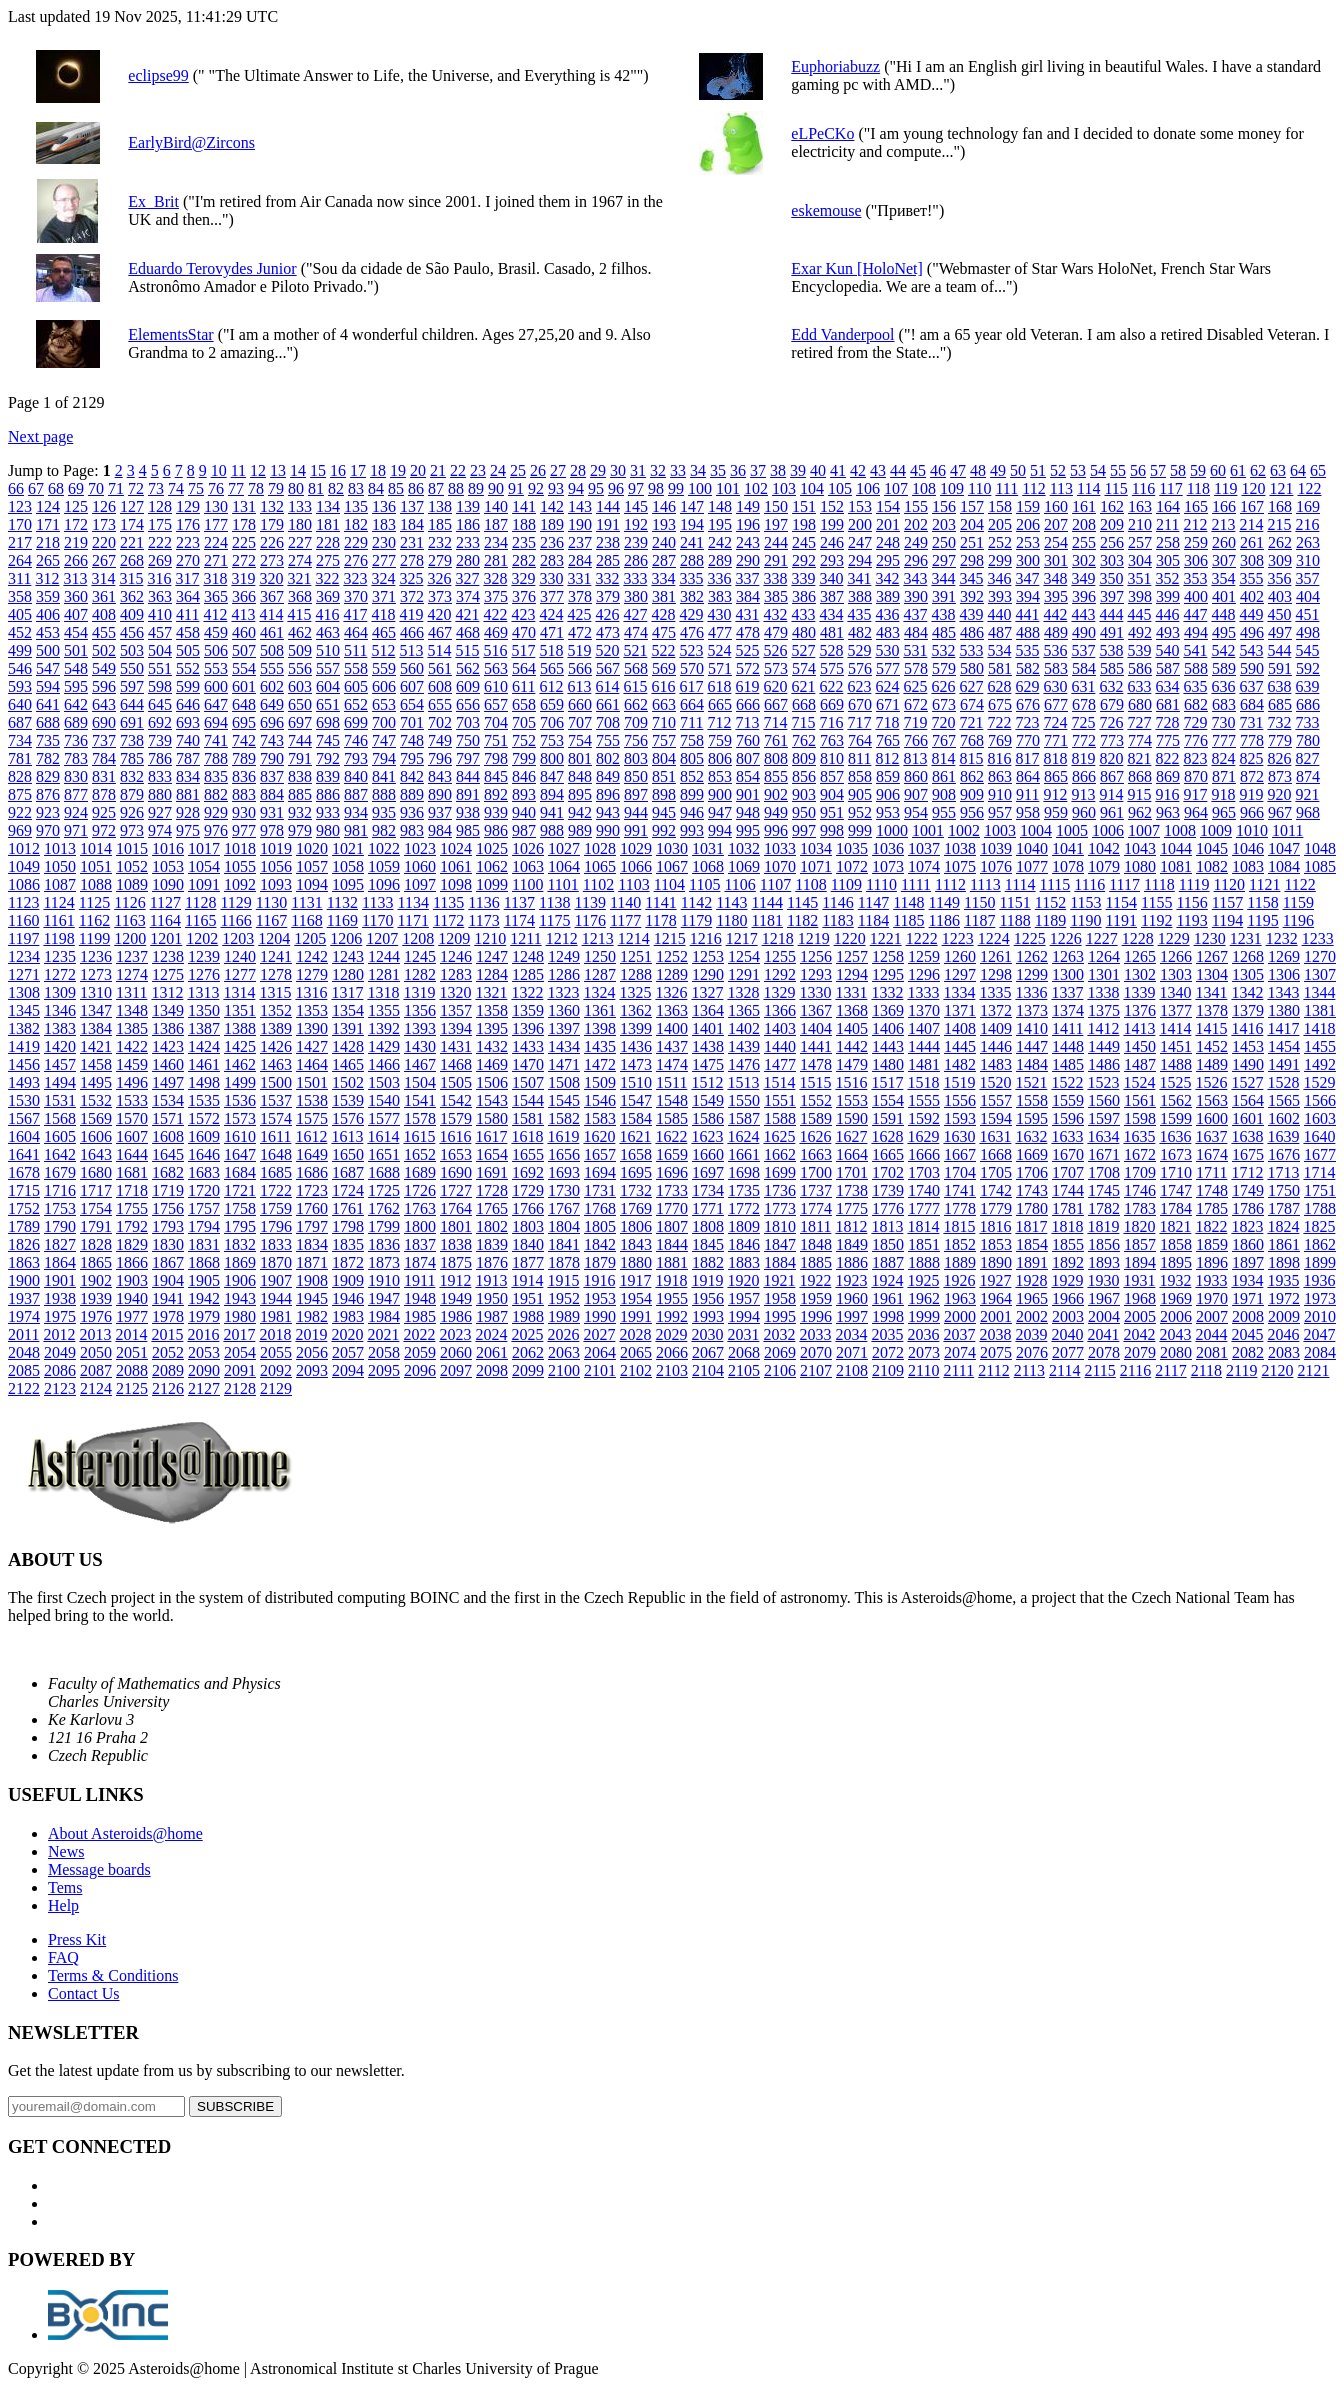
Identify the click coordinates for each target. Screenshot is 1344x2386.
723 (1027, 722)
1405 (852, 1028)
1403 (780, 1028)
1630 (959, 1136)
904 (832, 794)
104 (812, 488)
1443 (888, 1046)
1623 (707, 1136)
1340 (1175, 992)
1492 (1320, 1064)
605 (356, 686)
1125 (94, 902)
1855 (1068, 1244)
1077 (1032, 866)
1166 (235, 920)
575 (832, 668)
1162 (94, 920)
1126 (129, 902)
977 (244, 830)
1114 (1020, 884)
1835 (348, 1244)
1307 (1320, 974)
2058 (384, 1352)
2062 (528, 1352)
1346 (60, 1010)
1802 (492, 1226)
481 (832, 632)
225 (244, 542)
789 (244, 758)
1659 (672, 1154)
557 (328, 668)
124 (48, 506)
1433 (528, 1046)
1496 (132, 1082)
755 (608, 740)
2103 (672, 1370)
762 (804, 740)
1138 (554, 902)
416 (327, 614)
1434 (564, 1046)
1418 (1319, 1028)
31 (638, 470)
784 (104, 758)
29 (598, 470)
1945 (312, 1298)
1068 (708, 866)
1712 (1247, 1172)
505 (188, 650)
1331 (851, 992)
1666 (924, 1154)
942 (580, 812)
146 (664, 506)
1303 (1176, 974)
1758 (240, 1208)
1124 (58, 902)
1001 (928, 830)
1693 (564, 1172)
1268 (1248, 956)
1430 (420, 1046)
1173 (483, 920)
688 (48, 722)
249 (916, 542)
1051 (96, 866)
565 (552, 668)
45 (918, 470)
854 (748, 776)
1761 (348, 1208)
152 (832, 506)
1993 (708, 1316)
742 (244, 740)
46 (938, 470)
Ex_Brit (153, 201)
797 (468, 758)
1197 (23, 938)
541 (1195, 650)
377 (552, 596)
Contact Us (84, 1993)
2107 (816, 1370)
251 (972, 542)
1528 (1283, 1082)
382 (692, 596)
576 (860, 668)
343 (915, 578)
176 (188, 524)
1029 (636, 848)
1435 (600, 1046)
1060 (420, 866)
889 (412, 794)
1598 (1140, 1118)
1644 (132, 1154)
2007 (1212, 1316)
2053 (204, 1352)
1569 (96, 1118)
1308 (24, 992)
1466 (384, 1064)
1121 (1264, 884)
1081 (1176, 866)
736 (76, 740)
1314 (239, 992)
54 (1098, 470)
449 (1251, 614)
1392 (384, 1028)
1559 (1068, 1100)
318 (215, 578)
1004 (1036, 830)
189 (552, 524)
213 (1223, 524)
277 (384, 560)
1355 (384, 1010)
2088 (132, 1370)
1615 (419, 1136)
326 (439, 578)
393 (1000, 596)
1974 (24, 1316)
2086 (60, 1370)
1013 (60, 848)
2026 (563, 1334)
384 (748, 596)
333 (635, 578)
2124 (96, 1388)
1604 (24, 1136)
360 (76, 596)
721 (971, 722)
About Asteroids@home (125, 1833)
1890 (996, 1262)
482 (860, 632)
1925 (923, 1280)
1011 (1287, 830)
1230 (1210, 938)
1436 (636, 1046)
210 (1140, 524)
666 (748, 704)
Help (63, 1905)
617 (691, 686)
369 (328, 596)
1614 (383, 1136)
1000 (892, 830)
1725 (384, 1190)
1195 (1262, 920)
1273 (96, 974)
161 (1084, 506)
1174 (519, 920)
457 (160, 632)
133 (300, 506)
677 (1056, 704)
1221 (886, 938)
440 (999, 614)
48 (978, 470)
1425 (240, 1046)
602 (272, 686)
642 (76, 704)
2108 (852, 1370)
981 (356, 830)
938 (468, 812)
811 (859, 758)
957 (1000, 812)
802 (608, 758)
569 (664, 668)
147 (692, 506)
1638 (1247, 1136)
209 (1112, 524)
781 (20, 758)
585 (1112, 668)
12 (258, 470)
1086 (24, 884)
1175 (554, 920)
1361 (600, 1010)
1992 (672, 1316)
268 (132, 560)
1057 (312, 866)
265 (48, 560)
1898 (1284, 1262)
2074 (960, 1352)
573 (776, 668)
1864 (60, 1262)
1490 (1248, 1064)
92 (536, 488)
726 (1111, 722)
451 (1307, 614)
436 (887, 614)
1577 (384, 1118)
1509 (600, 1082)
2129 (276, 1388)
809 (804, 758)
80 (296, 488)
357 (1307, 578)
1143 (731, 902)
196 (748, 524)
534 (999, 650)
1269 (1284, 956)
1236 (96, 956)
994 (720, 830)
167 (1252, 506)
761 (776, 740)
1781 (1068, 1208)
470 (524, 632)
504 (160, 650)
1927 (995, 1280)
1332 (887, 992)
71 (116, 488)
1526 (1211, 1082)
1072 (852, 866)
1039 (996, 848)
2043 (1175, 1334)
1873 (384, 1262)
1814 (923, 1226)
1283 (456, 974)
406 (48, 614)
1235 (60, 956)
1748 (1212, 1190)
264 (20, 560)
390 (916, 596)
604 (328, 686)
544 (1279, 650)
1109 (846, 884)
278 (412, 560)
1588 (780, 1118)
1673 (1176, 1154)
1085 (1320, 866)
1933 (1211, 1280)
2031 (743, 1334)
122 (1309, 488)
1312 (167, 992)
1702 (888, 1172)
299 (1000, 560)
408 (104, 614)
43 (878, 470)
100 (700, 488)
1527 (1247, 1082)
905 (860, 794)
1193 (1191, 920)
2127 (204, 1388)
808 (776, 758)
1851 (924, 1244)
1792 (132, 1226)
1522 (1067, 1082)
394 (1028, 596)
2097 (456, 1370)
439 (971, 614)
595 (76, 686)
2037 (959, 1334)
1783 (1140, 1208)
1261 (996, 956)
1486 (1104, 1064)
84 (376, 488)
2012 (59, 1334)
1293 (816, 974)
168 (1280, 506)
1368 (852, 1010)
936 (412, 812)
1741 (960, 1190)
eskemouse (826, 210)
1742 (996, 1190)
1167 (271, 920)
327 (467, 578)
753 (552, 740)
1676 (1284, 1154)
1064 (564, 866)
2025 (527, 1334)
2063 (564, 1352)
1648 (276, 1154)
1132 (342, 902)
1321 (491, 992)
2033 (815, 1334)
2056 (312, 1352)
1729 (528, 1190)
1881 (672, 1262)
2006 (1176, 1316)
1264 (1104, 956)
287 (664, 560)
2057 (348, 1352)
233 (468, 542)
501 (76, 650)
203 (944, 524)
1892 (1068, 1262)
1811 (815, 1226)
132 (272, 506)
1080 (1140, 866)
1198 (58, 938)
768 (972, 740)
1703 (924, 1172)
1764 (456, 1208)
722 (999, 722)
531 (915, 650)
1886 (852, 1262)
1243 (348, 956)
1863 (24, 1262)
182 (356, 524)
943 (608, 812)
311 (19, 578)
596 (104, 686)
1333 (923, 992)
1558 (1032, 1100)
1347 (96, 1010)
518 (551, 650)
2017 (239, 1334)
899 (692, 794)
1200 (130, 938)
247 (860, 542)
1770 (672, 1208)
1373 (1032, 1010)
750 (468, 740)
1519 (959, 1082)
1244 (384, 956)
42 (858, 470)
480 (804, 632)
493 (1168, 632)
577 (888, 668)
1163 (129, 920)
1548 (672, 1100)
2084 (1320, 1352)
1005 (1072, 830)
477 (720, 632)
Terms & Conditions (113, 1975)
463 (328, 632)
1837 (420, 1244)
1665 (888, 1154)
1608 (168, 1136)
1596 (1068, 1118)
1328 (743, 992)
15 (318, 470)
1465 (348, 1064)
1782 (1104, 1208)
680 (1140, 704)
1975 (60, 1316)
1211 (525, 938)
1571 (168, 1118)
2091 (240, 1370)
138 (440, 506)
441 (1027, 614)
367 (272, 596)
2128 (240, 1388)
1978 (168, 1316)
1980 (240, 1316)
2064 (600, 1352)
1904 (168, 1280)
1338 (1103, 992)
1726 (420, 1190)
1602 (1284, 1118)
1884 (780, 1262)
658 (524, 704)
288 (692, 560)
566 (580, 668)
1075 (960, 866)
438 (943, 614)
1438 (708, 1046)
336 (719, 578)
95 (596, 488)
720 (943, 722)
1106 (739, 884)
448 (1223, 614)
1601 (1248, 1118)
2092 (276, 1370)
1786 (1248, 1208)
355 (1251, 578)
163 (1140, 506)
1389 (276, 1028)
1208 (418, 938)
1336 (1031, 992)
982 (384, 830)
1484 (1032, 1064)
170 (20, 524)
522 (663, 650)
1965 (1032, 1298)
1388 (240, 1028)
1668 (996, 1154)
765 (888, 740)
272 (244, 560)
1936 (1319, 1280)
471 (552, 632)
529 (859, 650)
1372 (996, 1010)
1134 (412, 902)
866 (1084, 776)
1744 (1068, 1190)
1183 (837, 920)
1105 (704, 884)
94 (576, 488)
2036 (923, 1334)
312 (47, 578)
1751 (1320, 1190)
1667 (960, 1154)
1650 (348, 1154)
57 (1158, 470)
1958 (780, 1298)
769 (1000, 740)
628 (999, 686)
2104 (708, 1370)
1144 (767, 902)
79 (276, 488)
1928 (1031, 1280)
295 (888, 560)
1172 (448, 920)
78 (256, 488)
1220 (850, 938)
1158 (1262, 902)
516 (495, 650)
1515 (815, 1082)
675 (1000, 704)
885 (300, 794)
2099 (528, 1370)
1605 (60, 1136)
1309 (60, 992)
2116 (1135, 1370)
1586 (708, 1118)
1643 (96, 1154)
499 (20, 650)
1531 (60, 1100)
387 (832, 596)
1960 (852, 1298)
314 (103, 578)
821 (1139, 758)
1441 (816, 1046)
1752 (24, 1208)
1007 (1144, 830)
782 (48, 758)
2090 (204, 1370)
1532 (96, 1100)
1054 (204, 866)
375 (496, 596)
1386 (168, 1028)
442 (1055, 614)
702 (440, 722)
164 (1168, 506)
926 (132, 812)
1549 (708, 1100)
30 (618, 470)
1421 (96, 1046)
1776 (888, 1208)
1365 (744, 1010)
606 (384, 686)
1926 (959, 1280)
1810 (780, 1226)
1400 (672, 1028)
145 (636, 506)
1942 (204, 1298)
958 (1028, 812)
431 (747, 614)
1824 (1283, 1226)
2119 (1241, 1370)
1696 (672, 1172)
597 (132, 686)
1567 (24, 1118)
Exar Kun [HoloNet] (857, 268)
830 (76, 776)
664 (692, 704)
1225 (1030, 938)
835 (216, 776)
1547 (636, 1100)
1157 (1227, 902)
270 (188, 560)
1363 (672, 1010)
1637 (1211, 1136)
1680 (96, 1172)
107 (896, 488)
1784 (1176, 1208)
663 (664, 704)
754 (580, 740)
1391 (348, 1028)
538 (1111, 650)
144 (608, 506)
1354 (348, 1010)
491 (1112, 632)
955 (944, 812)
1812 (851, 1226)
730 (1223, 722)
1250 (600, 956)
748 (412, 740)
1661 (744, 1154)
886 (328, 794)
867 (1112, 776)
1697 (708, 1172)
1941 (168, 1298)
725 (1083, 722)
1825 (1319, 1226)
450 (1279, 614)
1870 (276, 1262)
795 (412, 758)
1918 (671, 1280)
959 (1056, 812)
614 (607, 686)
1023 (420, 848)
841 (384, 776)
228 (328, 542)
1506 (492, 1082)
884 (272, 794)
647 (216, 704)
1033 (780, 848)
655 (440, 704)
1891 (1032, 1262)
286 (636, 560)
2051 (132, 1352)
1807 (672, 1226)
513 (411, 650)
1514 (779, 1082)
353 (1195, 578)
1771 (708, 1208)
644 (132, 704)
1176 (590, 920)
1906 (240, 1280)
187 (496, 524)
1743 (1032, 1190)
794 (384, 758)
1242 (312, 956)
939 (496, 812)
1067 (672, 866)
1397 (564, 1028)
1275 (168, 974)
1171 (412, 920)
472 (580, 632)
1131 (306, 902)
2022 (419, 1334)
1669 (1032, 1154)
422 (495, 614)
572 (748, 668)
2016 (203, 1334)
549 (104, 668)
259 (1196, 542)
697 (300, 722)
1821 (1175, 1226)
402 (1252, 596)
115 (1115, 488)
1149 (944, 902)
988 (552, 830)
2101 (600, 1370)
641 (48, 704)
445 (1139, 614)
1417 (1283, 1028)
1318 (383, 992)
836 (244, 776)
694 (216, 722)
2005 (1140, 1316)
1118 (1159, 884)
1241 (276, 956)
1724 (348, 1190)
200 (860, 524)
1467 (420, 1064)
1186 (944, 920)
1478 (816, 1064)
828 (20, 776)
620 (775, 686)
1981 (276, 1316)
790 (272, 758)
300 (1028, 560)
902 (776, 794)
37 (758, 470)
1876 (492, 1262)
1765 (492, 1208)
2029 (671, 1334)
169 (1308, 506)
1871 (312, 1262)
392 (972, 596)
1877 (528, 1262)
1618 (527, 1136)
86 (416, 488)
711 (691, 722)
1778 (960, 1208)
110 (979, 488)
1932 (1175, 1280)
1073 (888, 866)
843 (440, 776)
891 (468, 794)
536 (1055, 650)
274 (300, 560)
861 (944, 776)
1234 (24, 956)
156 (944, 506)
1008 (1180, 830)
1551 (780, 1100)
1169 (342, 920)
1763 (420, 1208)
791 (300, 758)
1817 (1031, 1226)
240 (664, 542)
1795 (240, 1226)
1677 (1320, 1154)
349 (1083, 578)
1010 (1252, 830)
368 (300, 596)
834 (188, 776)
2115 (1099, 1370)
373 (440, 596)
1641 (24, 1154)
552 (188, 668)
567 (608, 668)
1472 (600, 1064)
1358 (492, 1010)
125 (76, 506)
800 (552, 758)
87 (436, 488)
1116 (1089, 884)
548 (76, 668)
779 (1280, 740)
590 (1252, 668)
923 (48, 812)
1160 (23, 920)
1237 (132, 956)
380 (636, 596)
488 (1028, 632)
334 (663, 578)
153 (860, 506)
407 (76, 614)
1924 (887, 1280)
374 (468, 596)
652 (356, 704)
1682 (168, 1172)
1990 (600, 1316)
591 (1280, 668)
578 (916, 668)
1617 (491, 1136)
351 (1139, 578)
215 (1279, 524)
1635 (1139, 1136)
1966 (1068, 1298)
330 (551, 578)
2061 (492, 1352)
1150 (979, 902)
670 (860, 704)
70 (96, 488)
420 (439, 614)
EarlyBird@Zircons (191, 142)
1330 (815, 992)
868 (1140, 776)
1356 (420, 1010)
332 (607, 578)
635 (1195, 686)
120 (1253, 488)
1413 (1139, 1028)
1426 (276, 1046)
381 (664, 596)
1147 (873, 902)
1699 (780, 1172)
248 (888, 542)
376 (524, 596)
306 (1196, 560)
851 (664, 776)
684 (1252, 704)
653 (384, 704)
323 (355, 578)
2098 (492, 1370)
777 (1224, 740)
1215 (670, 938)
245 (804, 542)
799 (524, 758)
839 (328, 776)
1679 (60, 1172)
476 (692, 632)
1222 (922, 938)
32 (658, 470)
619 (747, 686)
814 (943, 758)
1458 (96, 1064)
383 (720, 596)
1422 (132, 1046)
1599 (1176, 1118)
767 (944, 740)
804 (664, 758)
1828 (96, 1244)
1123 (23, 902)
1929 (1067, 1280)
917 (1195, 794)
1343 (1283, 992)
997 (804, 830)
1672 (1140, 1154)
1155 (1156, 902)
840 (356, 776)
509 (300, 650)
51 (1038, 470)
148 (720, 506)
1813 (887, 1226)
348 (1055, 578)
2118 (1206, 1370)
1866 (132, 1262)
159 (1028, 506)
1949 (456, 1298)
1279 (312, 974)
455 (104, 632)
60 (1218, 470)
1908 (312, 1280)
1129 (235, 902)
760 (748, 740)
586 (1140, 668)
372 (412, 596)
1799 (384, 1226)
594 (48, 686)
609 (468, 686)
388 (860, 596)
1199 (94, 938)
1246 (456, 956)
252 (1000, 542)
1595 (1032, 1118)
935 (384, 812)
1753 (60, 1208)
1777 (924, 1208)
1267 (1212, 956)
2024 (491, 1334)
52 (1058, 470)
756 (636, 740)
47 (958, 470)
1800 (420, 1226)
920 (1279, 794)
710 (664, 722)
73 (156, 488)
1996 (816, 1316)
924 (76, 812)
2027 (599, 1334)
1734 (708, 1190)
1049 (24, 866)
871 (1224, 776)
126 (104, 506)
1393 (420, 1028)
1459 (132, 1064)
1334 (959, 992)
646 (188, 704)
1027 (564, 848)
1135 (448, 902)
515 (467, 650)
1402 (744, 1028)
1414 (1175, 1028)
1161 (58, 920)
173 (104, 524)
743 (272, 740)
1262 (1032, 956)
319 (243, 578)
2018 (275, 1334)
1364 (708, 1010)
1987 (492, 1316)
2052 (168, 1352)
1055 (240, 866)
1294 (852, 974)
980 (328, 830)
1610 (240, 1136)
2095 (384, 1370)
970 (48, 830)
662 (636, 704)
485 (944, 632)
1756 (168, 1208)
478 (748, 632)
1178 (660, 920)
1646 (204, 1154)
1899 (1320, 1262)
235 (524, 542)
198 (804, 524)
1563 (1212, 1100)
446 (1167, 614)
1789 (24, 1226)
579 (944, 668)
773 (1112, 740)
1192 (1156, 920)
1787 (1284, 1208)
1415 (1211, 1028)
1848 (816, 1244)
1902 (96, 1280)
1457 (60, 1064)
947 (720, 812)
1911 (419, 1280)
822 (1167, 758)
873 (1280, 776)
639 (1307, 686)
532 (943, 650)
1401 (708, 1028)
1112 (950, 884)
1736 (780, 1190)
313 (75, 578)
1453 (1248, 1046)
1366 (780, 1010)
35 (718, 470)
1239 (204, 956)
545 (1307, 650)
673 (944, 704)
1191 (1121, 920)
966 (1252, 812)
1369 (888, 1010)
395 (1056, 596)
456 (132, 632)
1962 (924, 1298)
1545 (564, 1100)
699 (356, 722)
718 (887, 722)
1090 (168, 884)
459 (216, 632)
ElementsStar (170, 334)
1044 (1176, 848)
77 (236, 488)
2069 (780, 1352)
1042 (1104, 848)
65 (1318, 470)
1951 (528, 1298)
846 (524, 776)
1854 (1032, 1244)
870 (1196, 776)
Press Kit (77, 1939)
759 (720, 740)
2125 (132, 1388)
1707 (1068, 1172)
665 (720, 704)
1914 (527, 1280)
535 (1027, 650)
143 (580, 506)
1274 (132, 974)
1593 (960, 1118)
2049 (60, 1352)
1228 (1138, 938)
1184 (873, 920)
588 (1196, 668)
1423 (168, 1046)
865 (1056, 776)
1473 (636, 1064)
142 (552, 506)
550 (132, 668)
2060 (456, 1352)
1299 (1032, 974)
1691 (492, 1172)
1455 (1320, 1046)
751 (496, 740)
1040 (1032, 848)
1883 (744, 1262)
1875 (456, 1262)
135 (356, 506)
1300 (1068, 974)
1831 (204, 1244)
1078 (1068, 866)
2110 (923, 1370)
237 (580, 542)
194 (692, 524)
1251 (636, 956)
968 (1308, 812)
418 (383, 614)
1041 (1068, 848)
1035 (852, 848)
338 (775, 578)
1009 (1216, 830)
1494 (60, 1082)
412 (215, 614)
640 (20, 704)
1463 (276, 1064)
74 (176, 488)
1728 (492, 1190)
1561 (1140, 1100)
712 (719, 722)
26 (538, 470)
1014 (96, 848)
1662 (780, 1154)
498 (1308, 632)
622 (831, 686)
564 (524, 668)
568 (636, 668)
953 (888, 812)
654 (412, 704)
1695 (636, 1172)
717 (859, 722)
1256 (816, 956)
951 (832, 812)
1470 (528, 1064)
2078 (1104, 1352)
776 (1196, 740)
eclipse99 (158, 75)
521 (635, 650)
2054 (240, 1352)
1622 (671, 1136)
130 (216, 506)
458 (188, 632)
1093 (276, 884)
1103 (633, 884)
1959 (816, 1298)
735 (48, 740)
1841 (564, 1244)
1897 (1248, 1262)
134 (328, 506)
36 (738, 470)
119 (1225, 488)
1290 (708, 974)
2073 (924, 1352)
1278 (276, 974)
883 (244, 794)
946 (692, 812)
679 (1112, 704)
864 (1028, 776)
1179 (696, 920)
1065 (600, 866)
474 (636, 632)
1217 (742, 938)
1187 (979, 920)
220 (104, 542)
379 (608, 596)
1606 (96, 1136)
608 (440, 686)
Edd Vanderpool (842, 334)
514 (439, 650)
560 (412, 668)
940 (524, 812)
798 (496, 758)
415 (299, 614)
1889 (960, 1262)
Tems (65, 1887)
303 (1112, 560)
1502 (348, 1082)
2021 (383, 1334)
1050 (60, 866)
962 (1140, 812)
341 (859, 578)
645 (160, 704)
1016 (168, 848)
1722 (276, 1190)
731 (1251, 722)
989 (580, 830)
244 (776, 542)
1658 (636, 1154)
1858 (1176, 1244)
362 (132, 596)
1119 (1194, 884)
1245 (420, 956)
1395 (492, 1028)
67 (36, 488)
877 (76, 794)
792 (328, 758)
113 (1061, 488)
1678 (24, 1172)
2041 (1103, 1334)
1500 (276, 1082)
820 (1111, 758)
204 (972, 524)
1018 (240, 848)
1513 (743, 1082)
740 (188, 740)
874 (1308, 776)
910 (1000, 794)
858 (860, 776)
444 (1111, 614)
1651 (384, 1154)
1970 (1212, 1298)
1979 (204, 1316)
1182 (802, 920)
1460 (168, 1064)
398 (1140, 596)
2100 (564, 1370)
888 (384, 794)
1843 (636, 1244)
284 (580, 560)
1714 (1319, 1172)
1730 (564, 1190)
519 (579, 650)
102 (756, 488)
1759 (276, 1208)
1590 (852, 1118)
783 (76, 758)
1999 (924, 1316)
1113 (985, 884)
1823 (1247, 1226)
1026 (528, 848)
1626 (815, 1136)
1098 (456, 884)
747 (384, 740)
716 (831, 722)
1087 (60, 884)
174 (132, 524)
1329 (779, 992)
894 (552, 794)
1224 (994, 938)
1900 (24, 1280)
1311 (131, 992)
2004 (1104, 1316)
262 (1280, 542)
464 (356, 632)
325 (411, 578)
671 (888, 704)
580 (972, 668)
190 (580, 524)
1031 (708, 848)
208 (1084, 524)
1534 (168, 1100)
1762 (384, 1208)
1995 (780, 1316)
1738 (852, 1190)
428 (663, 614)
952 (860, 812)
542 (1223, 650)
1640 (1319, 1136)
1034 (816, 848)
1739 (888, 1190)
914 (1111, 794)
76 (216, 488)
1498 (204, 1082)
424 (551, 614)
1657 (600, 1154)
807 (748, 758)
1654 (492, 1154)
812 (887, 758)
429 (691, 614)
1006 (1108, 830)
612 (551, 686)
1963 (960, 1298)
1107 (775, 884)
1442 (852, 1046)
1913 (491, 1280)
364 (188, 596)
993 (692, 830)
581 (1000, 668)
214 (1251, 524)
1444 (924, 1046)
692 (160, 722)
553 (216, 668)
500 (48, 650)
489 (1056, 632)
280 (468, 560)
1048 (1320, 848)
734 (20, 740)
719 (915, 722)
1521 (1031, 1082)
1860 (1248, 1244)
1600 (1212, 1118)
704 (496, 722)
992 (664, 830)
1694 (600, 1172)
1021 (348, 848)
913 (1083, 794)
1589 (816, 1118)
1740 (924, 1190)
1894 (1140, 1262)
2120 (1277, 1370)
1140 (625, 902)
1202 (202, 938)
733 (1307, 722)
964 (1196, 812)
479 (776, 632)
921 (1307, 794)
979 (300, 830)
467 (440, 632)
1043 (1140, 848)
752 (524, 740)
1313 (203, 992)
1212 (562, 938)
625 (915, 686)
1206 (346, 938)
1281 (384, 974)
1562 (1176, 1100)
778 (1252, 740)
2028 (635, 1334)
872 (1252, 776)
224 (216, 542)
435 (859, 614)
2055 (276, 1352)
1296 (924, 974)
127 (132, 506)
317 (187, 578)
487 (1000, 632)
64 (1298, 470)
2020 (347, 1334)
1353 (312, 1010)
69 (76, 488)
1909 (348, 1280)
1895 (1176, 1262)
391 (944, 596)
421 (467, 614)
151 (804, 506)
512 (383, 650)
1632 (1031, 1136)
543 (1251, 650)
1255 (780, 956)
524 (719, 650)
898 (664, 794)
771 (1056, 740)
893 (524, 794)
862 (972, 776)
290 (748, 560)
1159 (1298, 902)
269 (160, 560)
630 (1055, 686)
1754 (96, 1208)
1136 (483, 902)
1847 (780, 1244)
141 (524, 506)
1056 (276, 866)
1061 (456, 866)
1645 (168, 1154)
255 (1084, 542)
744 (300, 740)
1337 (1067, 992)
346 (999, 578)
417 (355, 614)
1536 (240, 1100)
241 (692, 542)
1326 (671, 992)
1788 (1320, 1208)
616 (663, 686)
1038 (960, 848)
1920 (743, 1280)
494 (1196, 632)
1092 (240, 884)
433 (803, 614)
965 (1224, 812)
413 (243, 614)
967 (1280, 812)
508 (272, 650)
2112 (993, 1370)
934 (356, 812)
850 (636, 776)
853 (720, 776)
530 (887, 650)
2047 (1319, 1334)
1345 (24, 1010)
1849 (852, 1244)
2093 (312, 1370)
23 (478, 470)
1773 (780, 1208)
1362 (636, 1010)
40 (818, 470)
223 (188, 542)
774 (1140, 740)
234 (496, 542)
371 (384, 596)
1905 (204, 1280)
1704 (960, 1172)
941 (552, 812)
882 (216, 794)
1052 (132, 866)
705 (524, 722)
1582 (564, 1118)
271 (216, 560)
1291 (744, 974)
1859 (1212, 1244)
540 (1167, 650)
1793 (168, 1226)
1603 (1320, 1118)
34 (698, 470)
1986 (456, 1316)
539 (1139, 650)
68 (56, 488)
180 (300, 524)
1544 (528, 1100)
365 (216, 596)
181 (328, 524)
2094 (348, 1370)
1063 (528, 866)
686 (1308, 704)
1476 (744, 1064)
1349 (168, 1010)
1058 (348, 866)
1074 (924, 866)
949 (776, 812)
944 (636, 812)
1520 (995, 1082)
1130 (271, 902)
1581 (528, 1118)
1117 (1124, 884)
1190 (1085, 920)
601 (244, 686)
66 (16, 488)
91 (516, 488)
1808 (708, 1226)
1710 (1176, 1172)
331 (579, 578)
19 (398, 470)
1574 (276, 1118)
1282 (420, 974)
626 (943, 686)
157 (972, 506)
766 (916, 740)
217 (20, 542)
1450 (1140, 1046)
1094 (312, 884)
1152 (1050, 902)
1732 (636, 1190)
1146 (837, 902)
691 (132, 722)
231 (412, 542)
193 (664, 524)
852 (692, 776)
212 (1195, 524)
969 (20, 830)
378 (580, 596)
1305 (1248, 974)
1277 (240, 974)
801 (580, 758)
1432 (492, 1046)
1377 (1176, 1010)
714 (775, 722)
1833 (276, 1244)
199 (832, 524)
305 (1168, 560)
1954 (636, 1298)
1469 (492, 1064)
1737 (816, 1190)
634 (1167, 686)
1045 (1212, 848)
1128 (200, 902)
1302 (1140, 974)
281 (496, 560)
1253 (708, 956)
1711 (1211, 1172)
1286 (564, 974)
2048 (24, 1352)
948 (748, 812)
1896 (1212, 1262)
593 (20, 686)
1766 (528, 1208)
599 (188, 686)
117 (1170, 488)
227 (300, 542)
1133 (377, 902)
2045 (1247, 1334)
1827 (60, 1244)
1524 (1139, 1082)
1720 (204, 1190)
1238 (168, 956)
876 (48, 794)
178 (244, 524)
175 (160, 524)
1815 (959, 1226)
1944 (276, 1298)
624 (887, 686)
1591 (888, 1118)
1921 (779, 1280)
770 (1028, 740)
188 (524, 524)
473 (608, 632)
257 (1140, 542)
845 (496, 776)
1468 (456, 1064)
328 (495, 578)
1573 (240, 1118)
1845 (708, 1244)
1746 (1140, 1190)
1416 (1247, 1028)
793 (356, 758)
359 (48, 596)
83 (356, 488)
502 (104, 650)
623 (859, 686)
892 (496, 794)
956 (972, 812)
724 (1055, 722)
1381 (1320, 1010)
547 (48, 668)
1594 (996, 1118)
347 (1027, 578)
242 (720, 542)
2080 (1176, 1352)
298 (972, 560)
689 (76, 722)
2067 (708, 1352)
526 (775, 650)
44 (898, 470)
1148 (908, 902)
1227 (1102, 938)
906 (888, 794)
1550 (744, 1100)
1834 (312, 1244)
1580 (492, 1118)
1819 (1103, 1226)
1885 (816, 1262)
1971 (1248, 1298)
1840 (528, 1244)
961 (1112, 812)
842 (412, 776)
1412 (1103, 1028)
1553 (852, 1100)
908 (944, 794)
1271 (24, 974)
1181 (767, 920)
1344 (1319, 992)
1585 (672, 1118)
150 (776, 506)
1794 (204, 1226)
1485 (1068, 1064)
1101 (562, 884)
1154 (1121, 902)
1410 (1032, 1028)
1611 (275, 1136)
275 (328, 560)
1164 (165, 920)
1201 (166, 938)
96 (616, 488)
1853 (996, 1244)
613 (579, 686)
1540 (384, 1100)
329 (523, 578)
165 (1196, 506)
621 (803, 686)
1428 (348, 1046)
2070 (816, 1352)
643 (104, 704)
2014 (131, 1334)
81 (316, 488)
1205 (310, 938)
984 (440, 830)
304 (1140, 560)
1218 (778, 938)
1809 (744, 1226)
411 (187, 614)
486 (972, 632)
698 (328, 722)
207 (1056, 524)
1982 (312, 1316)
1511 (671, 1082)
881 (188, 794)
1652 (420, 1154)
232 (440, 542)
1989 (564, 1316)
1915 (563, 1280)
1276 (204, 974)
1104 (669, 884)
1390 (312, 1028)
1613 (347, 1136)
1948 (420, 1298)
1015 (132, 848)
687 (20, 722)
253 (1028, 542)
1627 (851, 1136)
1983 (348, 1316)
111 (1006, 488)
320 (271, 578)
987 (524, 830)
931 (272, 812)
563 (496, 668)
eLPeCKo (822, 133)
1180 (731, 920)
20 (418, 470)
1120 (1229, 884)
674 (972, 704)
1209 (454, 938)
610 (496, 686)
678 (1084, 704)
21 (438, 470)
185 (440, 524)
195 (720, 524)
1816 (995, 1226)
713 (747, 722)
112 (1033, 488)
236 (552, 542)
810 (832, 758)
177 (216, 524)
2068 (744, 1352)
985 (468, 830)
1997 (852, 1316)
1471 (564, 1064)
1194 (1227, 920)
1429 (384, 1046)
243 (748, 542)
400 (1196, 596)
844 (468, 776)
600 (216, 686)
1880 (636, 1262)
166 (1224, 506)
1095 (348, 884)
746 (356, 740)
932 (300, 812)
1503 (384, 1082)
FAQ (63, 1957)
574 (804, 668)
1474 (672, 1064)
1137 (519, 902)
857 (832, 776)
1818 (1067, 1226)
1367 (816, 1010)
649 (272, 704)
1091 (204, 884)
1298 (996, 974)
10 (219, 470)
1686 (312, 1172)
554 (244, 668)
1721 (240, 1190)
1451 (1176, 1046)
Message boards (99, 1869)
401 (1224, 596)
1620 (599, 1136)
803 (636, 758)
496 (1252, 632)
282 (524, 560)
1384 (96, 1028)
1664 (852, 1154)
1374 (1068, 1010)
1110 (881, 884)
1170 (377, 920)
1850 (888, 1244)
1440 (780, 1046)
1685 (276, 1172)
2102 (636, 1370)
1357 (456, 1010)
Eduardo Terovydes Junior (212, 268)
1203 (238, 938)
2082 (1248, 1352)
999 (860, 830)
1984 (384, 1316)
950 (804, 812)
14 (298, 470)
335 (691, 578)
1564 (1248, 1100)
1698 (744, 1172)
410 (160, 614)
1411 (1067, 1028)
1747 (1176, 1190)
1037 (924, 848)
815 (971, 758)
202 (916, 524)
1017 (204, 848)
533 (971, 650)
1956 (708, 1298)
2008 (1248, 1316)
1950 (492, 1298)
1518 (923, 1082)
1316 (311, 992)
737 (104, 740)
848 (580, 776)
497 (1280, 632)
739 (160, 740)
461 (272, 632)
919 (1251, 794)
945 (664, 812)
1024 (456, 848)
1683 (204, 1172)
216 (1307, 524)
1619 (563, 1136)
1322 (527, 992)
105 (840, 488)
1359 (528, 1010)
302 (1084, 560)
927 (160, 812)
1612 (311, 1136)
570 (692, 668)
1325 (635, 992)
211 (1167, 524)
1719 (168, 1190)
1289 (672, 974)
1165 (200, 920)
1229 (1174, 938)
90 (496, 488)
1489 (1212, 1064)
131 (244, 506)
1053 (168, 866)
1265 (1140, 956)
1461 (204, 1064)
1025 (492, 848)
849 (608, 776)
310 (1308, 560)
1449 (1104, 1046)
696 (272, 722)
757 (664, 740)
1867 (168, 1262)
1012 (24, 848)
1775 (852, 1208)
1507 (528, 1082)
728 (1167, 722)
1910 (384, 1280)
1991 (636, 1316)
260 (1224, 542)
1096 (384, 884)
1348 (132, 1010)
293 (832, 560)
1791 (96, 1226)
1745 (1104, 1190)
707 (580, 722)
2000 (960, 1316)
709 (636, 722)
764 (860, 740)
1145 (802, 902)
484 (916, 632)
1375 (1104, 1010)
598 (160, 686)
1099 (492, 884)
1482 (960, 1064)
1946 (348, 1298)
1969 (1176, 1298)
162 (1112, 506)
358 (20, 596)
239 (636, 542)
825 (1251, 758)
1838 (456, 1244)
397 (1112, 596)
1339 (1139, 992)
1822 (1211, 1226)
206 (1028, 524)
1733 (672, 1190)
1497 (168, 1082)
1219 (814, 938)
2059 (420, 1352)
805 (692, 758)
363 (160, 596)
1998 (888, 1316)
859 (888, 776)
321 (299, 578)
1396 (528, 1028)
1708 (1104, 1172)
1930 (1103, 1280)
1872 (348, 1262)
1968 (1140, 1298)
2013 (95, 1334)
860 (916, 776)
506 (216, 650)
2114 (1064, 1370)
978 (272, 830)
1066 (636, 866)
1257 (852, 956)
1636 (1175, 1136)
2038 (995, 1334)
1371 (960, 1010)
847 (552, 776)
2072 (888, 1352)
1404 (816, 1028)
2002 (1032, 1316)
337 (747, 578)
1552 (816, 1100)
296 (916, 560)
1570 (132, 1118)
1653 (456, 1154)
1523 (1103, 1082)
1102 (598, 884)
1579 (456, 1118)
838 (300, 776)
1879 (600, 1262)
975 (188, 830)
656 (468, 704)
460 (244, 632)
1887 (888, 1262)
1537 (276, 1100)
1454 (1284, 1046)
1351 (240, 1010)
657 (496, 704)
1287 (600, 974)
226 (272, 542)
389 (888, 596)
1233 (1318, 938)
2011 (23, 1334)
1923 (851, 1280)
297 (944, 560)
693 (188, 722)
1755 (132, 1208)
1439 (744, 1046)
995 (748, 830)
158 (1000, 506)
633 (1139, 686)
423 (523, 614)
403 (1280, 596)
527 (803, 650)
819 (1083, 758)
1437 (672, 1046)
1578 (420, 1118)
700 (384, 722)
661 (608, 704)
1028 (600, 848)
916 (1167, 794)
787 (188, 758)
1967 (1104, 1298)
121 (1281, 488)
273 (272, 560)
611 (523, 686)
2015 (167, 1334)
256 (1112, 542)
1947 (384, 1298)
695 (244, 722)
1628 (887, 1136)
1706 (1032, 1172)
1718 (132, 1190)
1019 (276, 848)
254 (1056, 542)
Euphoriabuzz (835, 66)
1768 (600, 1208)
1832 (240, 1244)
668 (804, 704)
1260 (960, 956)
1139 (590, 902)
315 (131, 578)
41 (838, 470)
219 (76, 542)
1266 (1176, 956)
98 (656, 488)
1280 (348, 974)
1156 (1191, 902)
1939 (96, 1298)
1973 (1320, 1298)
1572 (204, 1118)
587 (1168, 668)
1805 (600, 1226)
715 (803, 722)
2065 (636, 1352)
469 (496, 632)
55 (1118, 470)
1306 (1284, 974)
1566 (1320, 1100)
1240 (240, 956)
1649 (312, 1154)
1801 (456, 1226)
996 (776, 830)
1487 (1140, 1064)
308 (1252, 560)
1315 (275, 992)
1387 (204, 1028)
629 (1027, 686)
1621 (635, 1136)
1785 (1212, 1208)
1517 (887, 1082)
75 (196, 488)
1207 (382, 938)
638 (1279, 686)
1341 (1211, 992)
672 (916, 704)
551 (160, 668)
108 (924, 488)
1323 (563, 992)
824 (1223, 758)
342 (887, 578)
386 (804, 596)
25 (518, 470)
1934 (1247, 1280)
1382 (24, 1028)
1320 (455, 992)
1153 (1085, 902)
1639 (1283, 1136)
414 (271, 614)
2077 (1068, 1352)
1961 (888, 1298)
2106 (780, 1370)
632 (1111, 686)
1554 (888, 1100)
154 (888, 506)
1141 (660, 902)
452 (20, 632)
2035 (887, 1334)
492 (1140, 632)
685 (1280, 704)
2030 (707, 1334)
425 (579, 614)
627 (971, 686)
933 (328, 812)
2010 (1320, 1316)
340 (831, 578)
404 (1308, 596)
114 (1088, 488)
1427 (312, 1046)
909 (972, 794)
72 (136, 488)
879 (132, 794)
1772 (744, 1208)
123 (20, 506)
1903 (132, 1280)
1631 (995, 1136)
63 (1278, 470)
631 (1083, 686)
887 (356, 794)
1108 (810, 884)
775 (1168, 740)
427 (635, 614)
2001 (996, 1316)
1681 (132, 1172)
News (66, 1851)
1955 (672, 1298)
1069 (744, 866)
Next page (40, 436)
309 (1280, 560)
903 (804, 794)
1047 (1284, 848)
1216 (706, 938)
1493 (24, 1082)
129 (188, 506)
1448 (1068, 1046)
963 (1168, 812)
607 (412, 686)
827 (1307, 758)
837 (272, 776)
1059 (384, 866)
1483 (996, 1064)
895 (580, 794)
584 (1084, 668)
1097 (420, 884)
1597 (1104, 1118)
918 (1223, 794)
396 (1084, 596)
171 (48, 524)
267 (104, 560)
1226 (1066, 938)
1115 (1055, 884)
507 (244, 650)
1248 (528, 956)
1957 (744, 1298)
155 (916, 506)
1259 (924, 956)
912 (1055, 794)
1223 (958, 938)
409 (132, 614)
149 (748, 506)
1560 (1104, 1100)
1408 (960, 1028)
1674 (1212, 1154)
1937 (24, 1298)
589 (1224, 668)
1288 (636, 974)
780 (1308, 740)
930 (244, 812)
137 (412, 506)
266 (76, 560)
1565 (1284, 1100)
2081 (1212, 1352)
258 (1168, 542)
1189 (1050, 920)
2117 (1170, 1370)
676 (1028, 704)
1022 (384, 848)
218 (48, 542)
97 (636, 488)
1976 (96, 1316)
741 (216, 740)
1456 (24, 1064)
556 (300, 668)
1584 (636, 1118)
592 (1308, 668)
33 (678, 470)
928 (188, 812)
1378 (1212, 1010)
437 (915, 614)
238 (608, 542)
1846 (744, 1244)
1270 (1320, 956)
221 (132, 542)
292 (804, 560)
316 (159, 578)
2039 (1031, 1334)
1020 (312, 848)
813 (915, 758)
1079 (1104, 866)
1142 (696, 902)
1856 (1104, 1244)
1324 (599, 992)
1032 (744, 848)
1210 (490, 938)
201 (888, 524)
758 (692, 740)
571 (720, 668)
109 (952, 488)
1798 (348, 1226)
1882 (708, 1262)
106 (868, 488)
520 (607, 650)
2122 (24, 1388)
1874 (420, 1262)
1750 (1284, 1190)
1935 (1283, 1280)
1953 (600, 1298)
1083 (1248, 866)
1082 (1212, 866)
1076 (996, 866)
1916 (599, 1280)
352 (1167, 578)
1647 (240, 1154)
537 (1083, 650)
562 (468, 668)
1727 (456, 1190)
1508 (564, 1082)
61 (1238, 470)
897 (636, 794)
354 (1223, 578)
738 (132, 740)
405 (20, 614)
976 (216, 830)
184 (412, 524)
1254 (744, 956)
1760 (312, 1208)
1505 (456, 1082)
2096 (420, 1370)
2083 (1284, 1352)
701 (412, 722)
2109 (888, 1370)
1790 (60, 1226)
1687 (348, 1172)
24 (498, 470)
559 (384, 668)
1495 (96, 1082)
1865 (96, 1262)
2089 (168, 1370)
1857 (1140, 1244)
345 (971, 578)
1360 (564, 1010)
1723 (312, 1190)
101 (728, 488)
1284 (492, 974)
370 (356, 596)
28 (578, 470)
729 (1195, 722)
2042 (1139, 1334)
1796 (276, 1226)
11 (238, 470)
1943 (240, 1298)
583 (1056, 668)
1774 (816, 1208)
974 (160, 830)
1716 (60, 1190)
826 (1279, 758)
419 (411, 614)
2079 (1140, 1352)
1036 (888, 848)
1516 (851, 1082)
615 (635, 686)
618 (719, 686)
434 (831, 614)
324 (383, 578)
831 (104, 776)
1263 (1068, 956)
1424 (204, 1046)
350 (1111, 578)
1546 (600, 1100)
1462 (240, 1064)
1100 (527, 884)
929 (216, 812)
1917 (635, 1280)
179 (272, 524)
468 (468, 632)
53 (1078, 470)
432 (775, 614)
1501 (312, 1082)
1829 (132, 1244)
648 (244, 704)
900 (720, 794)
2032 (779, 1334)
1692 (528, 1172)
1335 (995, 992)
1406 (888, 1028)
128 (160, 506)
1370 (924, 1010)
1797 (312, 1226)
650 (300, 704)
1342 (1247, 992)
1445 (960, 1046)
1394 (456, 1028)
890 (440, 794)
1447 (1032, 1046)
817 (1027, 758)
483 (888, 632)
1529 (1319, 1082)
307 (1224, 560)
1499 (240, 1082)
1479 (852, 1064)
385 (776, 596)
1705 (996, 1172)
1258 (888, 956)
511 (355, 650)
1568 (60, 1118)
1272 (60, 974)
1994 (744, 1316)
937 (440, 812)
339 (803, 578)
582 (1028, 668)
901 (748, 794)
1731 (600, 1190)
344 (943, 578)
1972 (1284, 1298)
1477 (780, 1064)
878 (104, 794)
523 (691, 650)
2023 (455, 1334)
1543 (492, 1100)
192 (636, 524)
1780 (1032, 1208)
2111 (958, 1370)
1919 (707, 1280)
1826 (24, 1244)
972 (104, 830)
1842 (600, 1244)
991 (636, 830)
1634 (1103, 1136)
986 (496, 830)
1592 (924, 1118)
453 (48, 632)
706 (552, 722)
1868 (204, 1262)
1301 (1104, 974)
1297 (960, 974)
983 (412, 830)
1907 (276, 1280)
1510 (636, 1082)
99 (676, 488)
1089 (132, 884)
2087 (96, 1370)
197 (776, 524)
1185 (908, 920)
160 (1056, 506)
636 (1223, 686)
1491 (1284, 1064)
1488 (1176, 1064)
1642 (60, 1154)
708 (608, 722)
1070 (780, 866)
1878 (564, 1262)
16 (338, 470)
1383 (60, 1028)
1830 (168, 1244)
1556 (960, 1100)
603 (300, 686)
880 (160, 794)
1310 (96, 992)
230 (384, 542)
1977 (132, 1316)
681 (1168, 704)
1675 (1248, 1154)
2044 (1211, 1334)
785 (132, 758)
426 (607, 614)
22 (458, 470)
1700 (816, 1172)
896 (608, 794)
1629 (923, 1136)
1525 (1175, 1082)
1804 (564, 1226)
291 (776, 560)
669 (832, 704)
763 (832, 740)
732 (1279, 722)
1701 (852, 1172)
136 (384, 506)
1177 (625, 920)
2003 (1068, 1316)
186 (468, 524)
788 (216, 758)
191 (608, 524)
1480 (888, 1064)
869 (1168, 776)
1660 (708, 1154)
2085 (24, 1370)
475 (664, 632)
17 (358, 470)
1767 (564, 1208)
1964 (996, 1298)
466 (412, 632)
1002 (964, 830)
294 (860, 560)
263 (1308, 542)
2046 (1283, 1334)
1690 (456, 1172)
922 (20, 812)
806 (720, 758)
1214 (634, 938)
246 (832, 542)
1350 (204, 1010)
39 (798, 470)
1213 (598, 938)
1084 (1284, 866)
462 (300, 632)
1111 (916, 884)
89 (476, 488)
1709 (1140, 1172)
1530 (24, 1100)
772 (1084, 740)
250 (944, 542)
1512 (707, 1082)
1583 (600, 1118)
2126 (168, 1388)
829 (48, 776)
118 (1198, 488)
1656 (564, 1154)
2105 (744, 1370)
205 (1000, 524)
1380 (1284, 1010)
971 (76, 830)
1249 (564, 956)
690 (104, 722)
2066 (672, 1352)
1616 (455, 1136)
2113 (1029, 1370)
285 (608, 560)
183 (384, 524)
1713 (1283, 1172)
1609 (204, 1136)
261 (1252, 542)
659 (552, 704)
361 (104, 596)
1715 (24, 1190)
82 (336, 488)
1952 (564, 1298)
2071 (852, 1352)
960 (1084, 812)
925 (104, 812)
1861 (1284, 1244)
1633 (1067, 1136)
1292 (780, 974)
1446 (996, 1046)
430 (719, 614)
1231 (1246, 938)
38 (778, 470)
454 (76, 632)
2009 (1284, 1316)
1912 (455, 1280)
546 (20, 668)
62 (1258, 470)
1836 (384, 1244)
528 (831, 650)
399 (1168, 596)
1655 (528, 1154)
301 (1056, 560)
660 (580, 704)
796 (440, 758)
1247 (492, 956)
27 (558, 470)
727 (1139, 722)
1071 (816, 866)
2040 (1067, 1334)
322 (327, 578)
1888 (924, 1262)
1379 (1248, 1010)
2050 (96, 1352)
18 (378, 470)
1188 (1014, 920)
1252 (672, 956)
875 (20, 794)
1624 (743, 1136)
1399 (636, 1028)
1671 (1104, 1154)
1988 (528, 1316)
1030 (672, 848)
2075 (996, 1352)
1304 (1212, 974)
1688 (384, 1172)
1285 (528, 974)
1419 (24, 1046)
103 (784, 488)
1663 (816, 1154)
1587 (744, 1118)
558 (356, 668)
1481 (924, 1064)
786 (160, 758)
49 (998, 470)
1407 (924, 1028)
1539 (348, 1100)
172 (76, 524)
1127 (165, 902)
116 (1143, 488)
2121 (1313, 1370)
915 (1139, 794)
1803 (528, 1226)
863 (1000, 776)
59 (1198, 470)
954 (916, 812)
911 (1027, 794)
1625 (779, 1136)
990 (608, 830)
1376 (1140, 1010)
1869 (240, 1262)
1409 (996, 1028)
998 (832, 830)
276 (356, 560)
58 (1178, 470)
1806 (636, 1226)
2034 (851, 1334)
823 (1195, 758)
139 (468, 506)
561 (440, 668)
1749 (1248, 1190)
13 (278, 470)
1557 (996, 1100)
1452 (1212, 1046)
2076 (1032, 1352)
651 (328, 704)
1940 (132, 1298)
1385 (132, 1028)
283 (552, 560)
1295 (888, 974)
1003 (1000, 830)
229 (356, 542)
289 (720, 560)
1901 (60, 1280)
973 (132, 830)
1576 (348, 1118)
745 (328, 740)
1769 (636, 1208)
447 (1195, 614)
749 (440, 740)
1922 (815, 1280)
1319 (419, 992)
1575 (312, 1118)
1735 (744, 1190)
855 (776, 776)
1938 (60, 1298)
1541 (420, 1100)
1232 (1282, 938)
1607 (132, 1136)
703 (468, 722)
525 (747, 650)
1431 (456, 1046)
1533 (132, 1100)
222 (160, 542)
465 (384, 632)
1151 (1014, 902)
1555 (924, 1100)
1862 (1320, 1244)
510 (328, 650)
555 (272, 668)
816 (999, 758)
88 (456, 488)
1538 (312, 1100)
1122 (1299, 884)
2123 (60, 1388)
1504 (420, 1082)
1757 (204, 1208)
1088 (96, 884)
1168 (306, 920)
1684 (240, 1172)
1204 (274, 938)
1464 (312, 1064)
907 (916, 794)
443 (1083, 614)
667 (776, 704)
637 (1251, 686)
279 (440, 560)
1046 (1248, 848)
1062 (492, 866)
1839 (492, 1244)
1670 (1068, 1154)
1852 (960, 1244)
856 (804, 776)
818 (1055, 758)
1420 (60, 1046)
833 (160, 776)
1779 (996, 1208)
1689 (420, 1172)
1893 (1104, 1262)
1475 (708, 1064)
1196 (1298, 920)
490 (1084, 632)
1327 (707, 992)
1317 (347, 992)
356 (1279, 578)
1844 (672, 1244)
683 (1224, 704)
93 (556, 488)
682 (1196, 704)
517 (523, 650)
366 (244, 596)
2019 (311, 1334)
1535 (204, 1100)
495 (1224, 632)
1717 (96, 1190)
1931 (1139, 1280)
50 (1018, 470)
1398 (600, 1028)
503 (132, 650)
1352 (276, 1010)
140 (496, 506)
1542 (456, 1100)
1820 (1139, 1226)
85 (396, 488)
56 (1138, 470)
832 (132, 776)
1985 (420, 1316)
